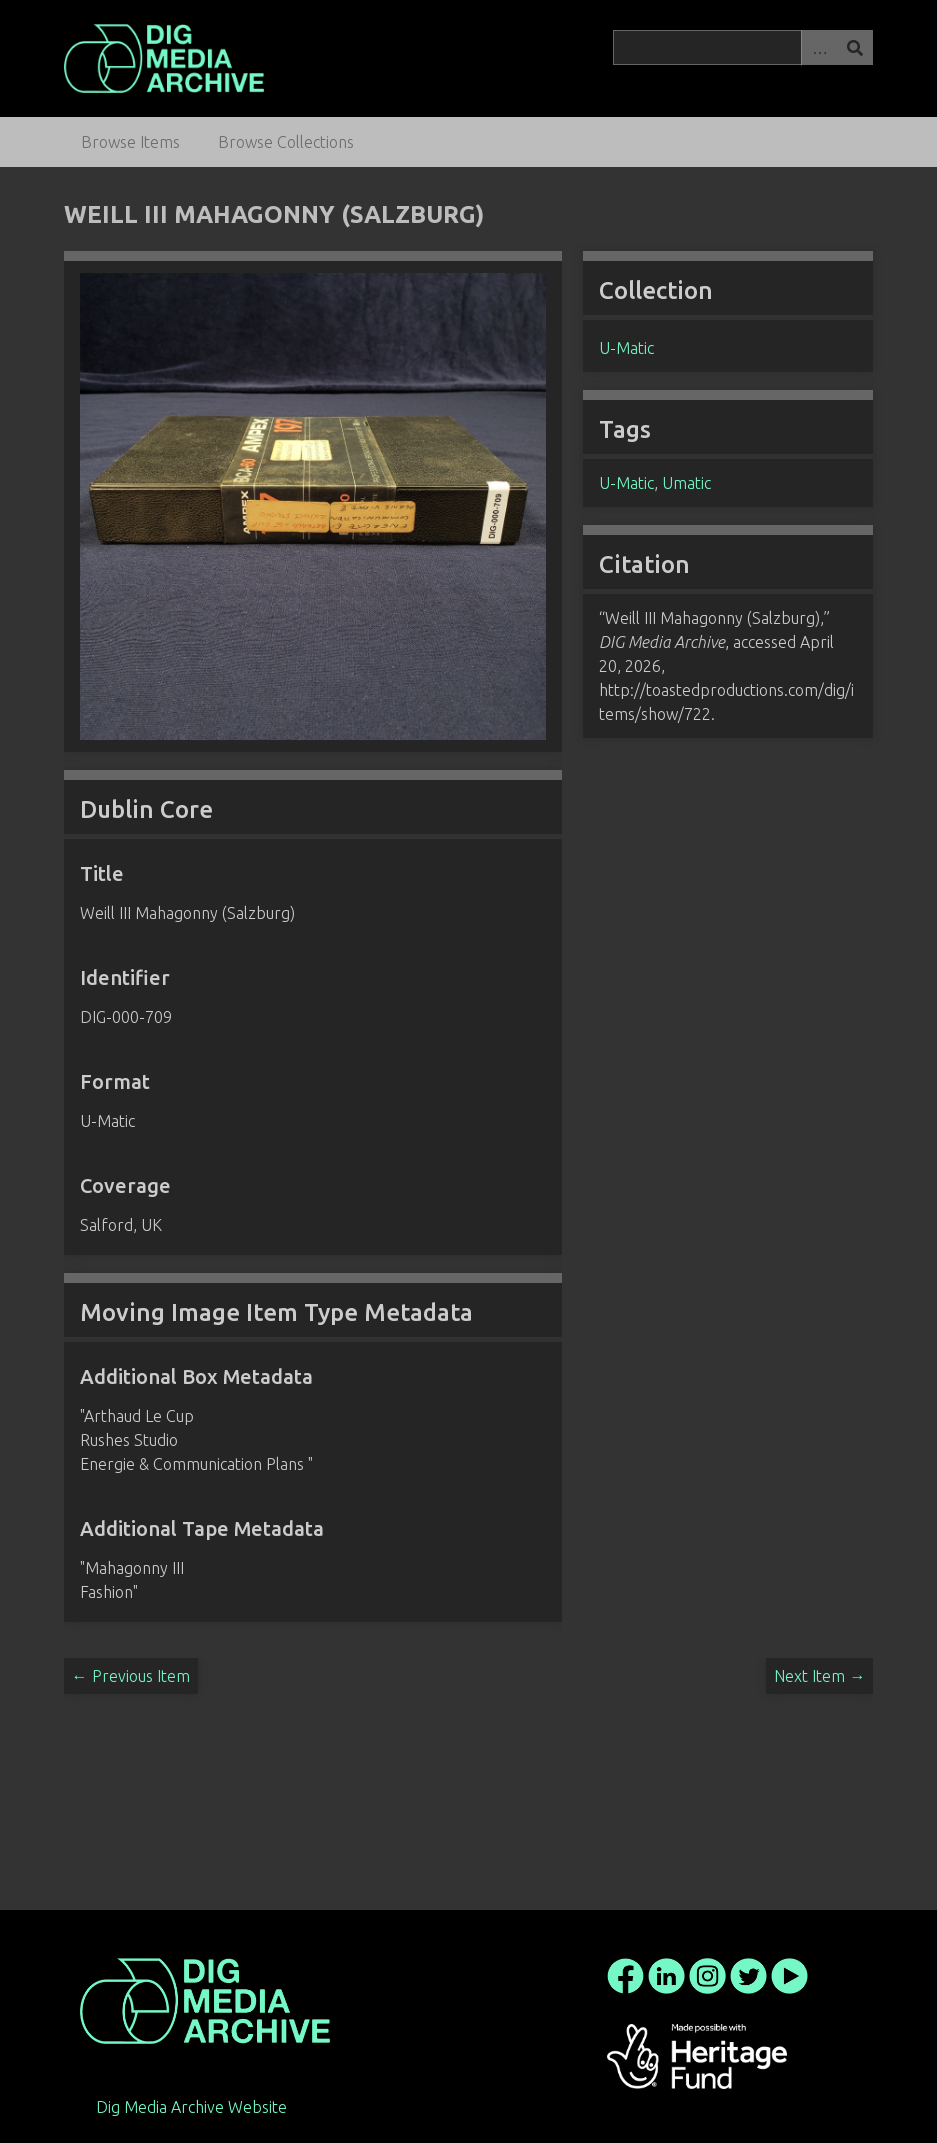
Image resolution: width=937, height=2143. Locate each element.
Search (855, 47)
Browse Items (130, 142)
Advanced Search (819, 47)
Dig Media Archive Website (191, 2107)
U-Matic (626, 348)
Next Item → (819, 1676)
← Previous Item (131, 1676)
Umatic (686, 483)
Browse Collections (286, 142)
